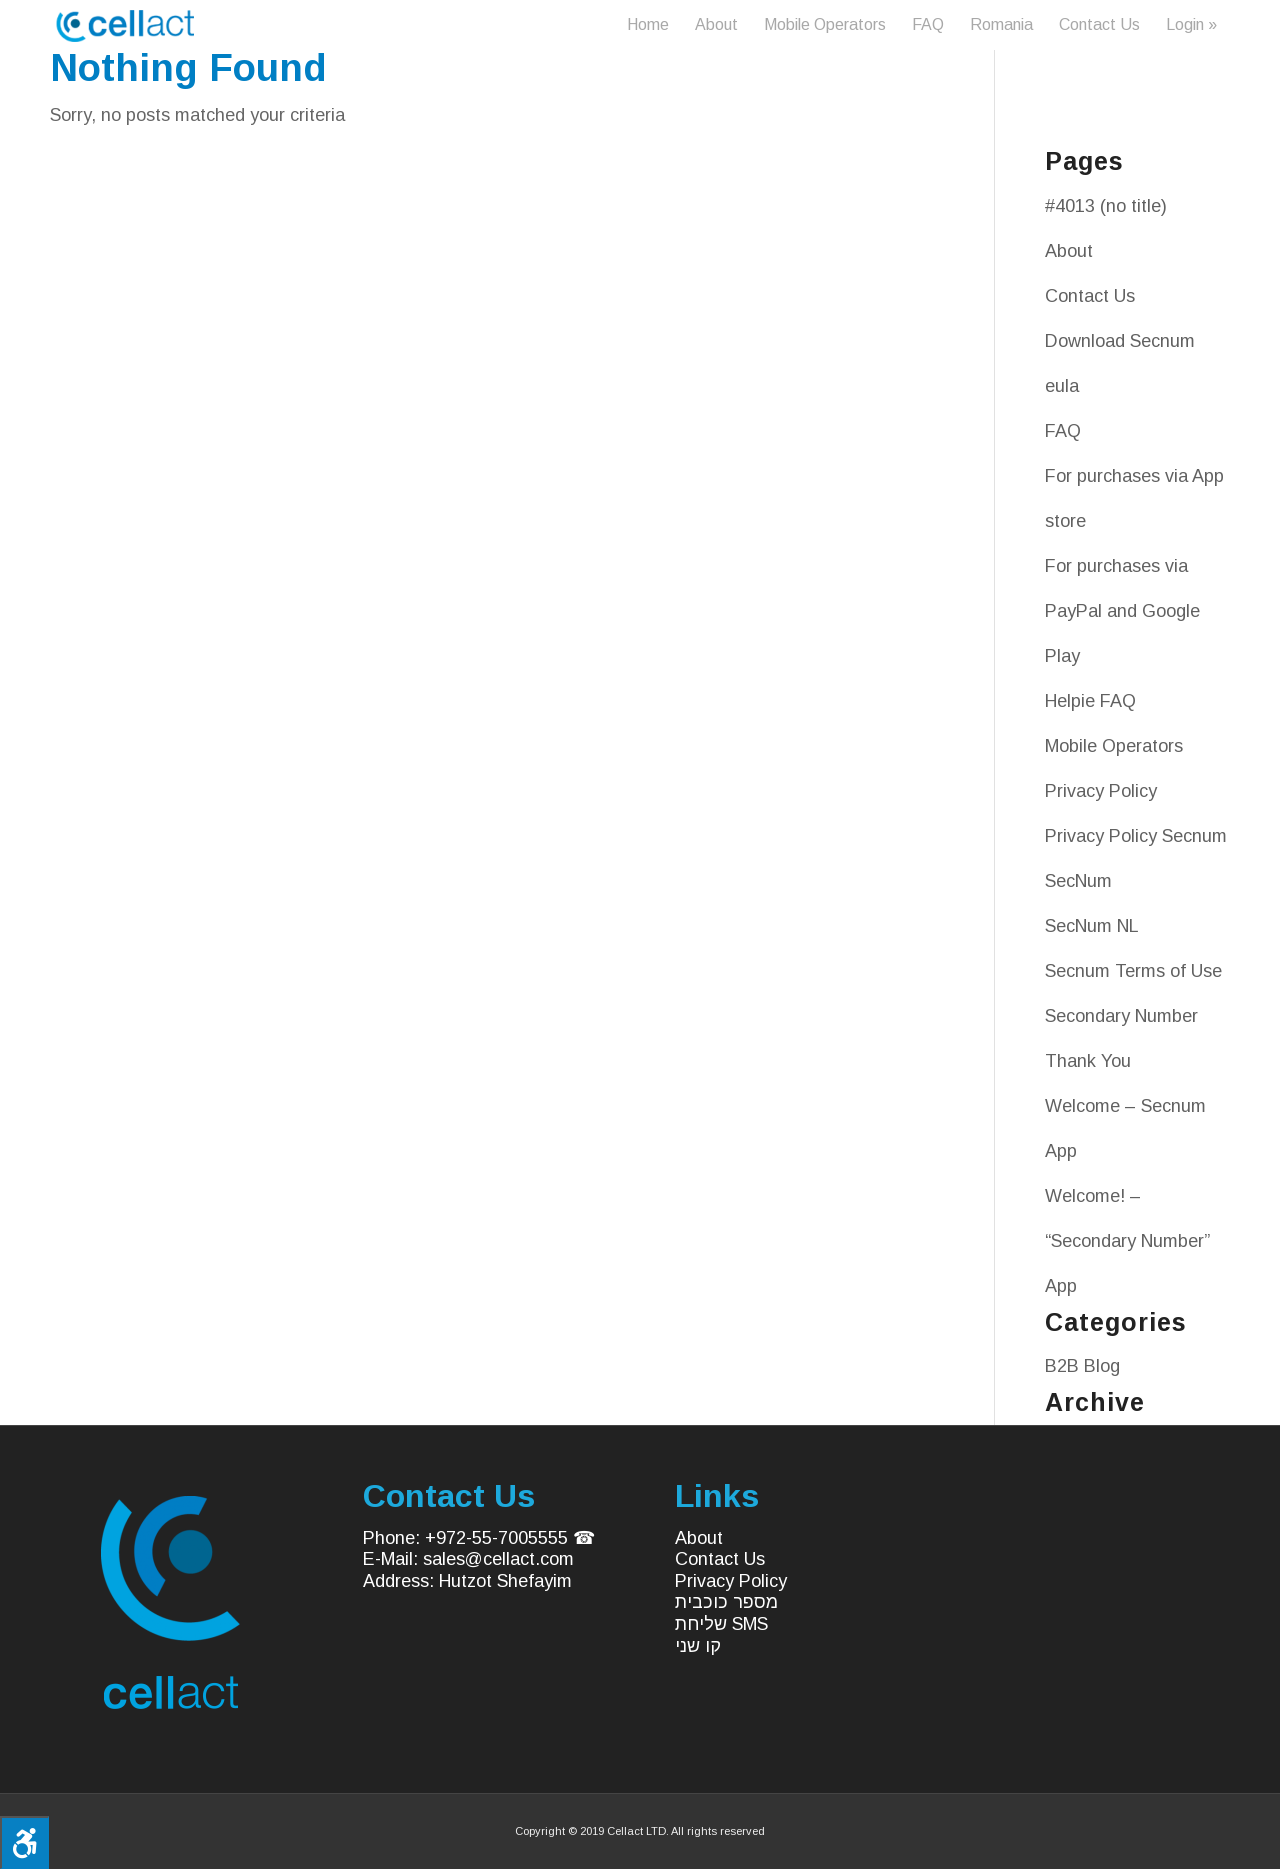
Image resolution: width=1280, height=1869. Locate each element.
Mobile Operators (1114, 746)
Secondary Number (1121, 1016)
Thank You (1088, 1061)
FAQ (1063, 431)
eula (1062, 386)
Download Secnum (1120, 341)
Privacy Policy (1101, 791)
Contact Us (1090, 296)
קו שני (698, 1646)
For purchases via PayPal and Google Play (1122, 611)
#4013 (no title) (1106, 206)
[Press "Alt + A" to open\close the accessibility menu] (24, 1842)
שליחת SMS (721, 1624)
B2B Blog (1082, 1366)
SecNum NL (1092, 926)
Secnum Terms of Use (1133, 971)
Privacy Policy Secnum (1136, 836)
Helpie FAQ (1090, 701)
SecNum (1078, 881)
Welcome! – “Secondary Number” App (1127, 1241)
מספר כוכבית (726, 1602)
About (1069, 251)
